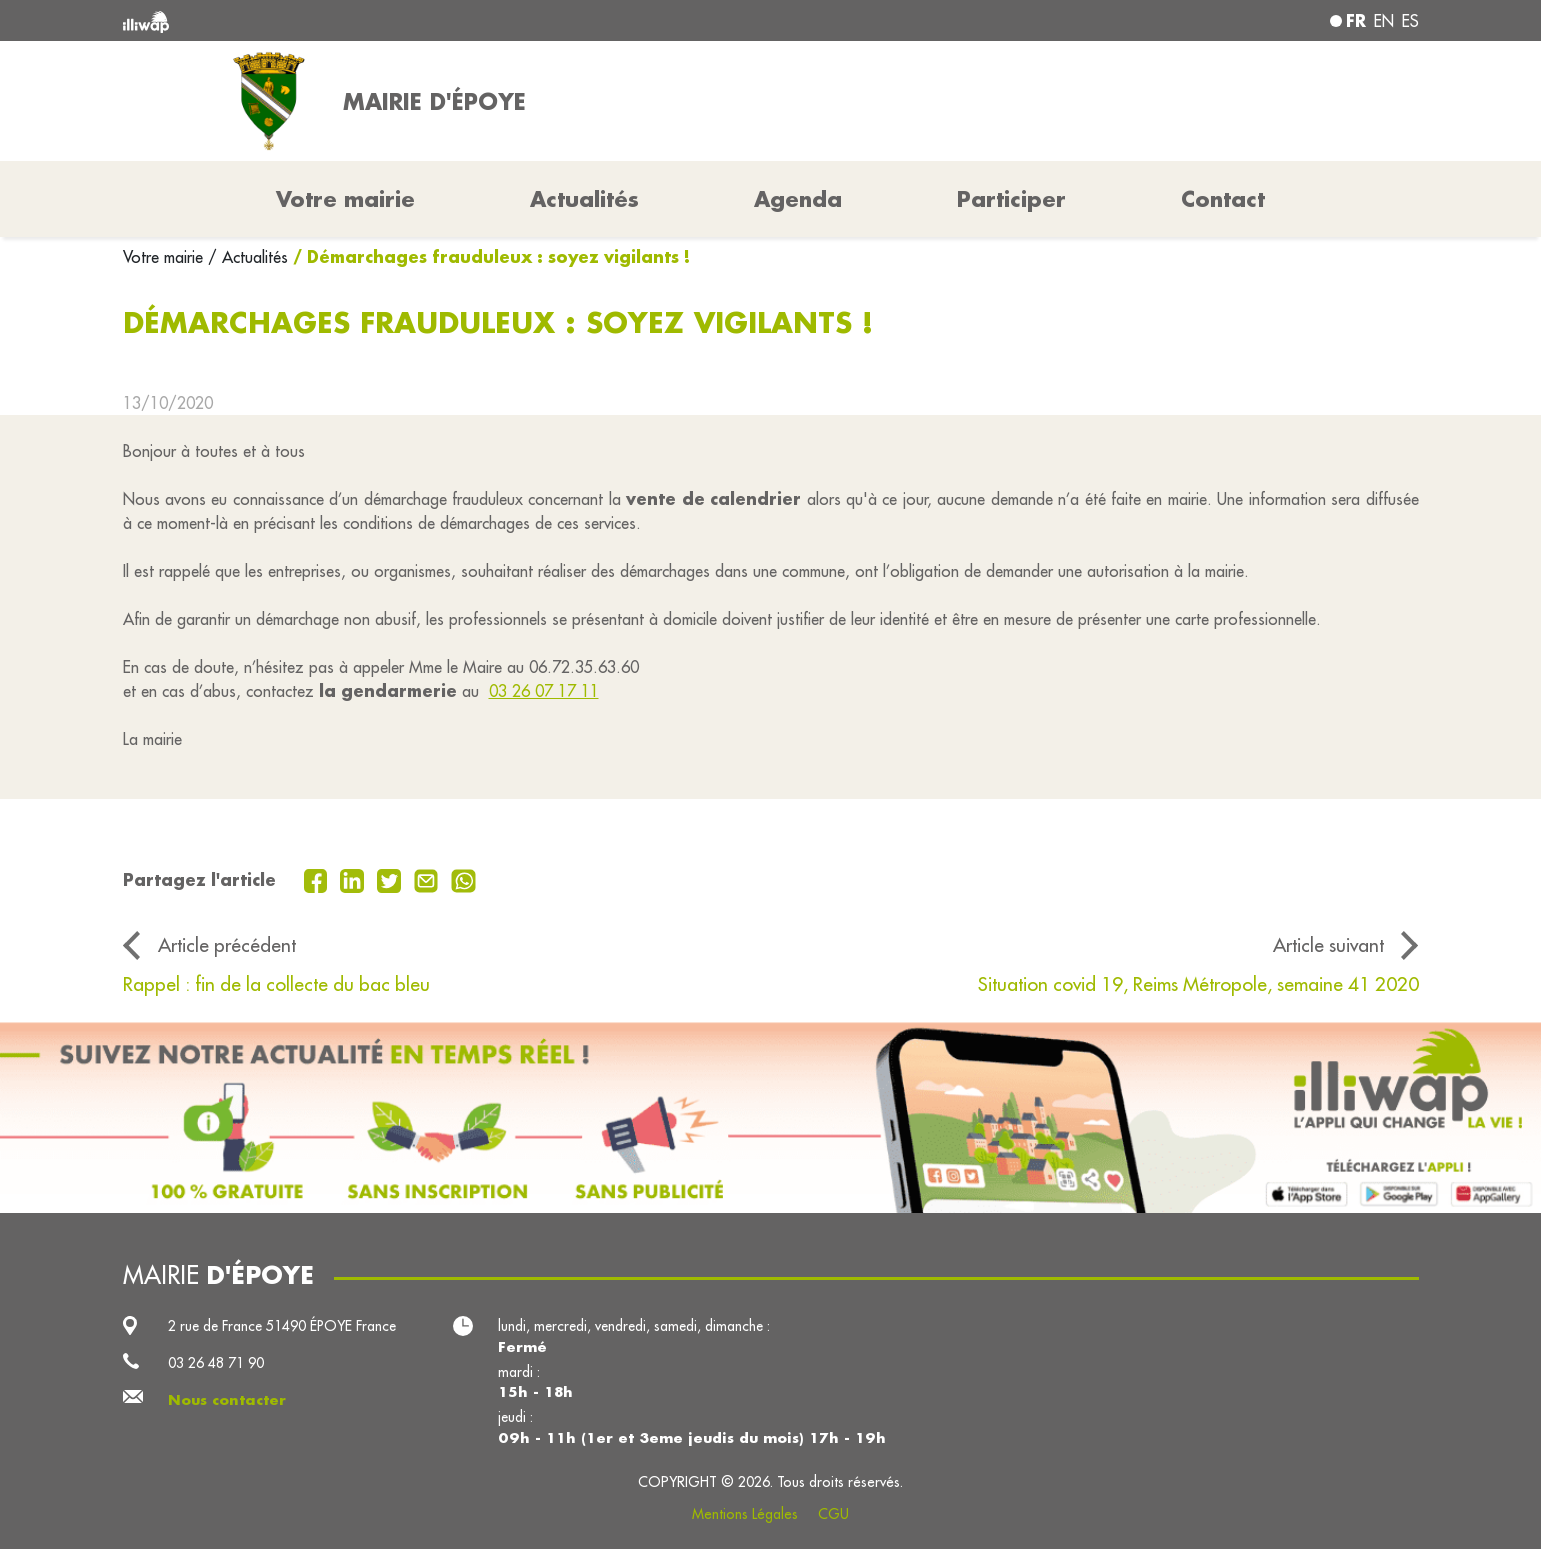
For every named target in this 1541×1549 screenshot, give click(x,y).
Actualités (584, 199)
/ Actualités (248, 257)
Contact (1223, 199)
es (1410, 21)
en (1384, 21)
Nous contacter (227, 1400)
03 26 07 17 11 (544, 691)
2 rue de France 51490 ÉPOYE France (282, 1326)
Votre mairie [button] (345, 199)
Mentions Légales (745, 1514)
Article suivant (1328, 945)
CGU (833, 1514)
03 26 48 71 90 (216, 1363)
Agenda (798, 199)
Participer (1011, 199)
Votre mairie (165, 257)
